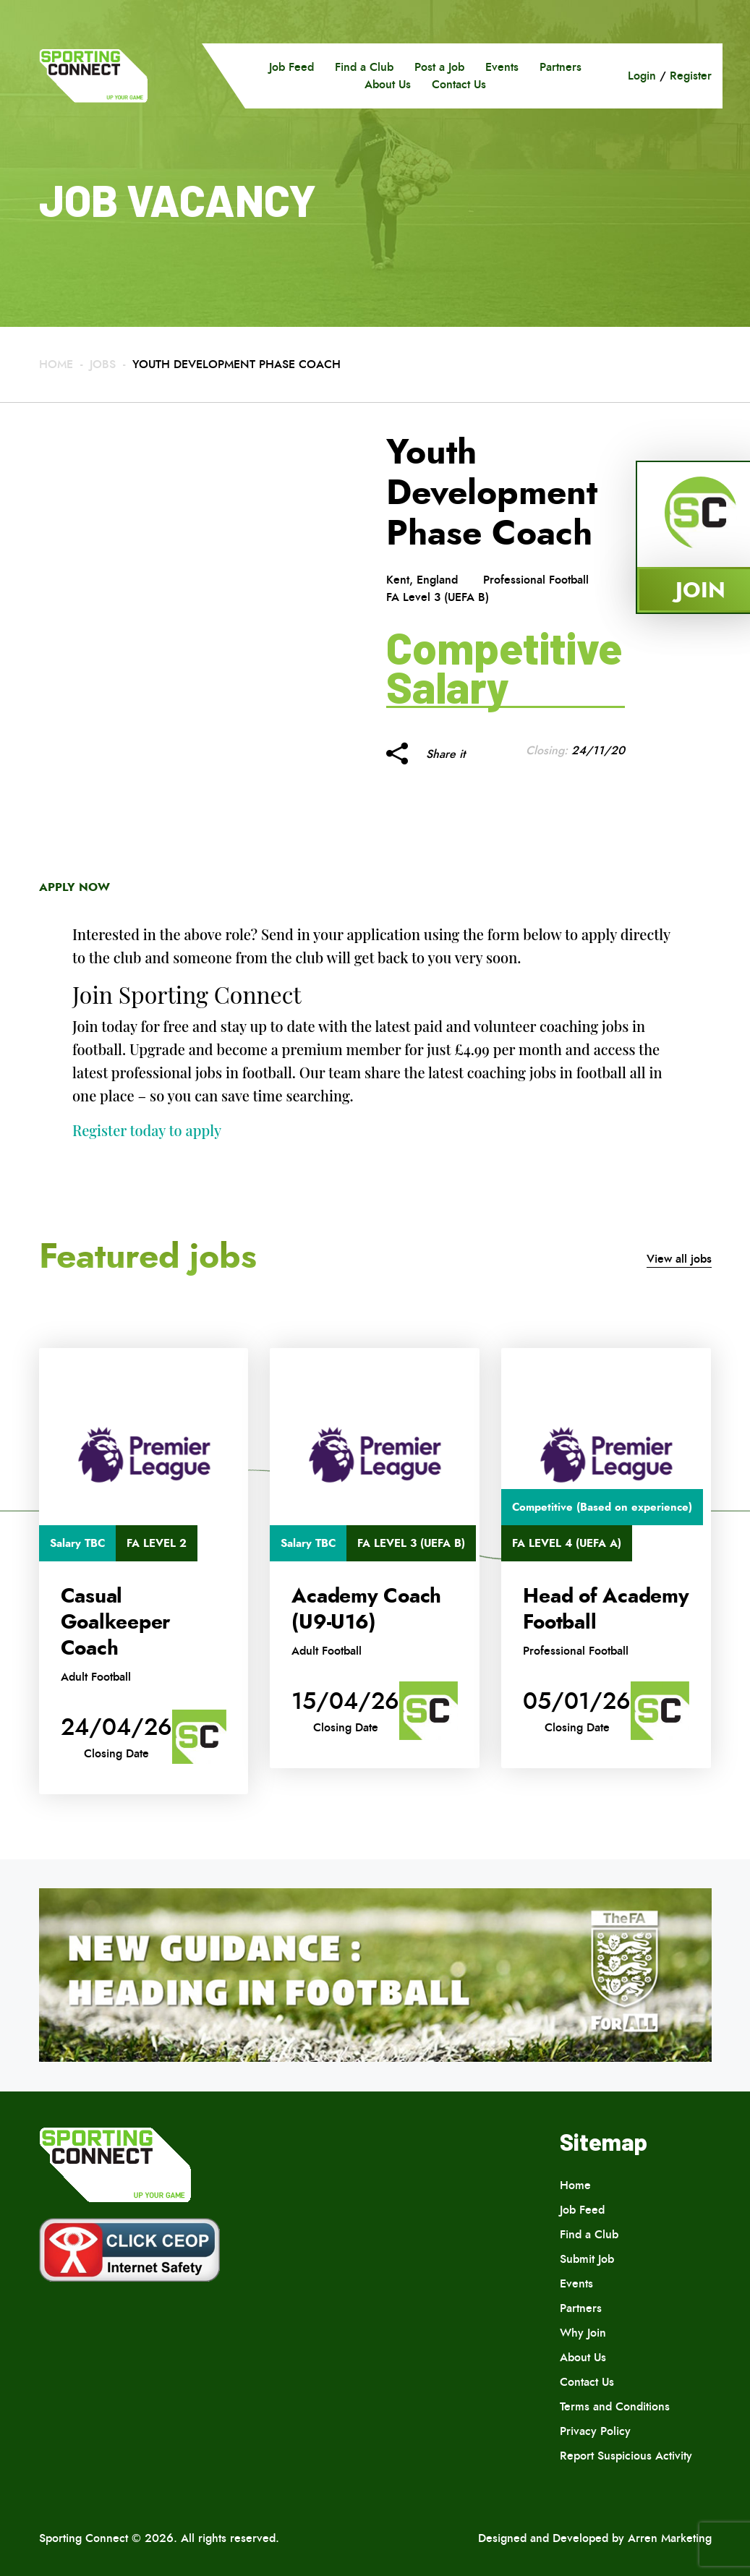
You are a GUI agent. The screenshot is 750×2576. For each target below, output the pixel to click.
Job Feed (291, 67)
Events (502, 67)
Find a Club (364, 67)
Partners (560, 67)
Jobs (103, 364)
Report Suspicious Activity (626, 2455)
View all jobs (679, 1258)
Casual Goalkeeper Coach (116, 1622)
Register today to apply (146, 1130)
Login (642, 75)
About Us (388, 84)
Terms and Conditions (615, 2406)
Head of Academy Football (606, 1609)
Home (56, 364)
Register (691, 75)
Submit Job (587, 2259)
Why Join (583, 2332)
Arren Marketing (670, 2538)
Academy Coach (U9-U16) (366, 1609)
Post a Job (439, 67)
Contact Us (459, 84)
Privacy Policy (595, 2431)
